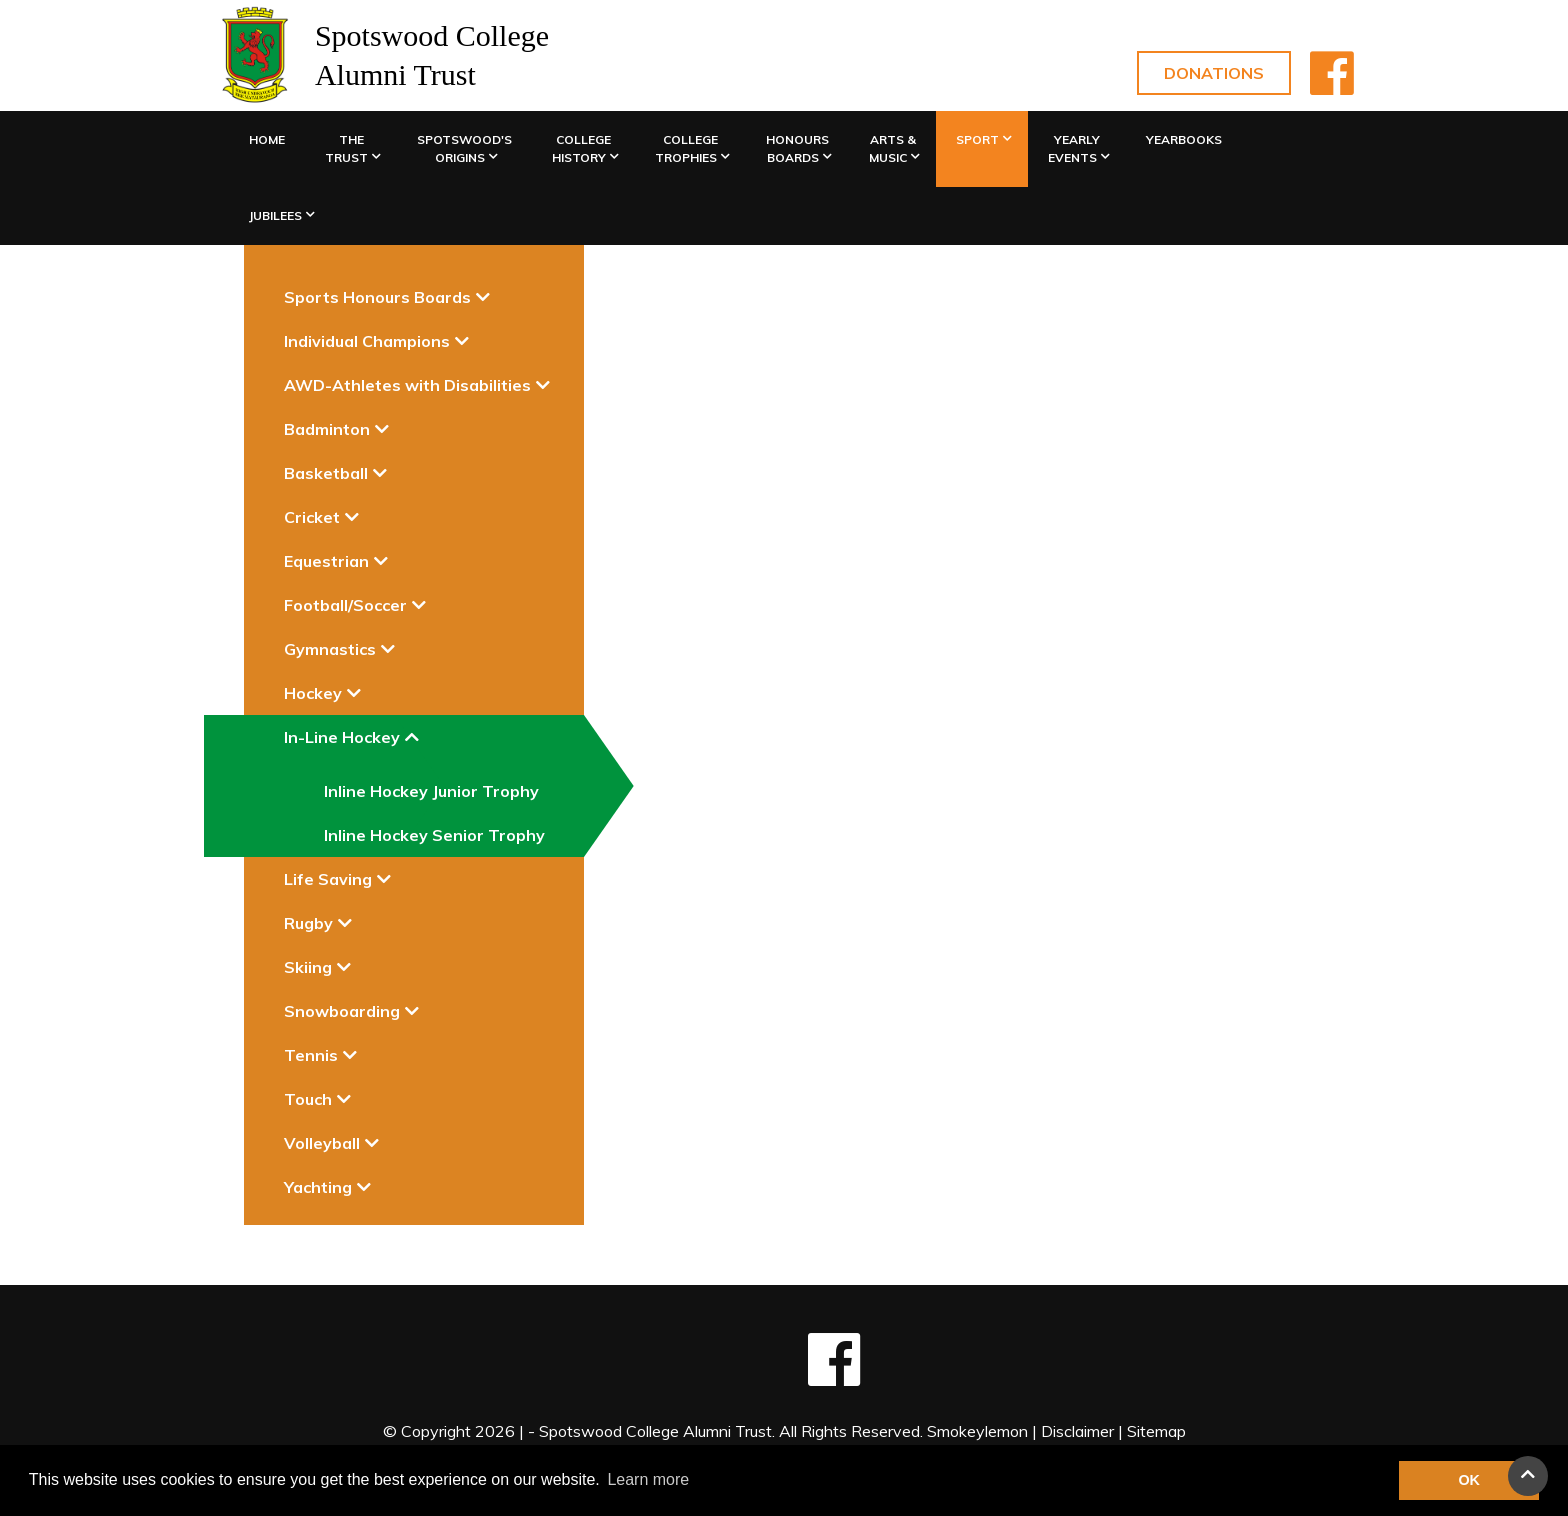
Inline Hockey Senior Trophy (434, 835)
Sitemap (1156, 1431)
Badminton (327, 429)
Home (267, 139)
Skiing (308, 967)
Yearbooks (1184, 139)
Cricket (312, 517)
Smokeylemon (977, 1431)
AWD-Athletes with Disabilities (407, 385)
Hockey (313, 693)
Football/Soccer (345, 605)
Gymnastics (330, 649)
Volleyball (322, 1143)
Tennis (311, 1055)
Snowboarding (342, 1011)
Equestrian (326, 561)
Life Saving (328, 879)
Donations (1214, 73)
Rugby (308, 923)
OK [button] (1469, 1480)
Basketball (326, 473)
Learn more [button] (648, 1479)
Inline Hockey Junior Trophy (431, 791)
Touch (308, 1099)
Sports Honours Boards (377, 297)
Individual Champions (367, 341)
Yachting (318, 1187)
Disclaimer (1077, 1431)
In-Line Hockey (342, 737)
